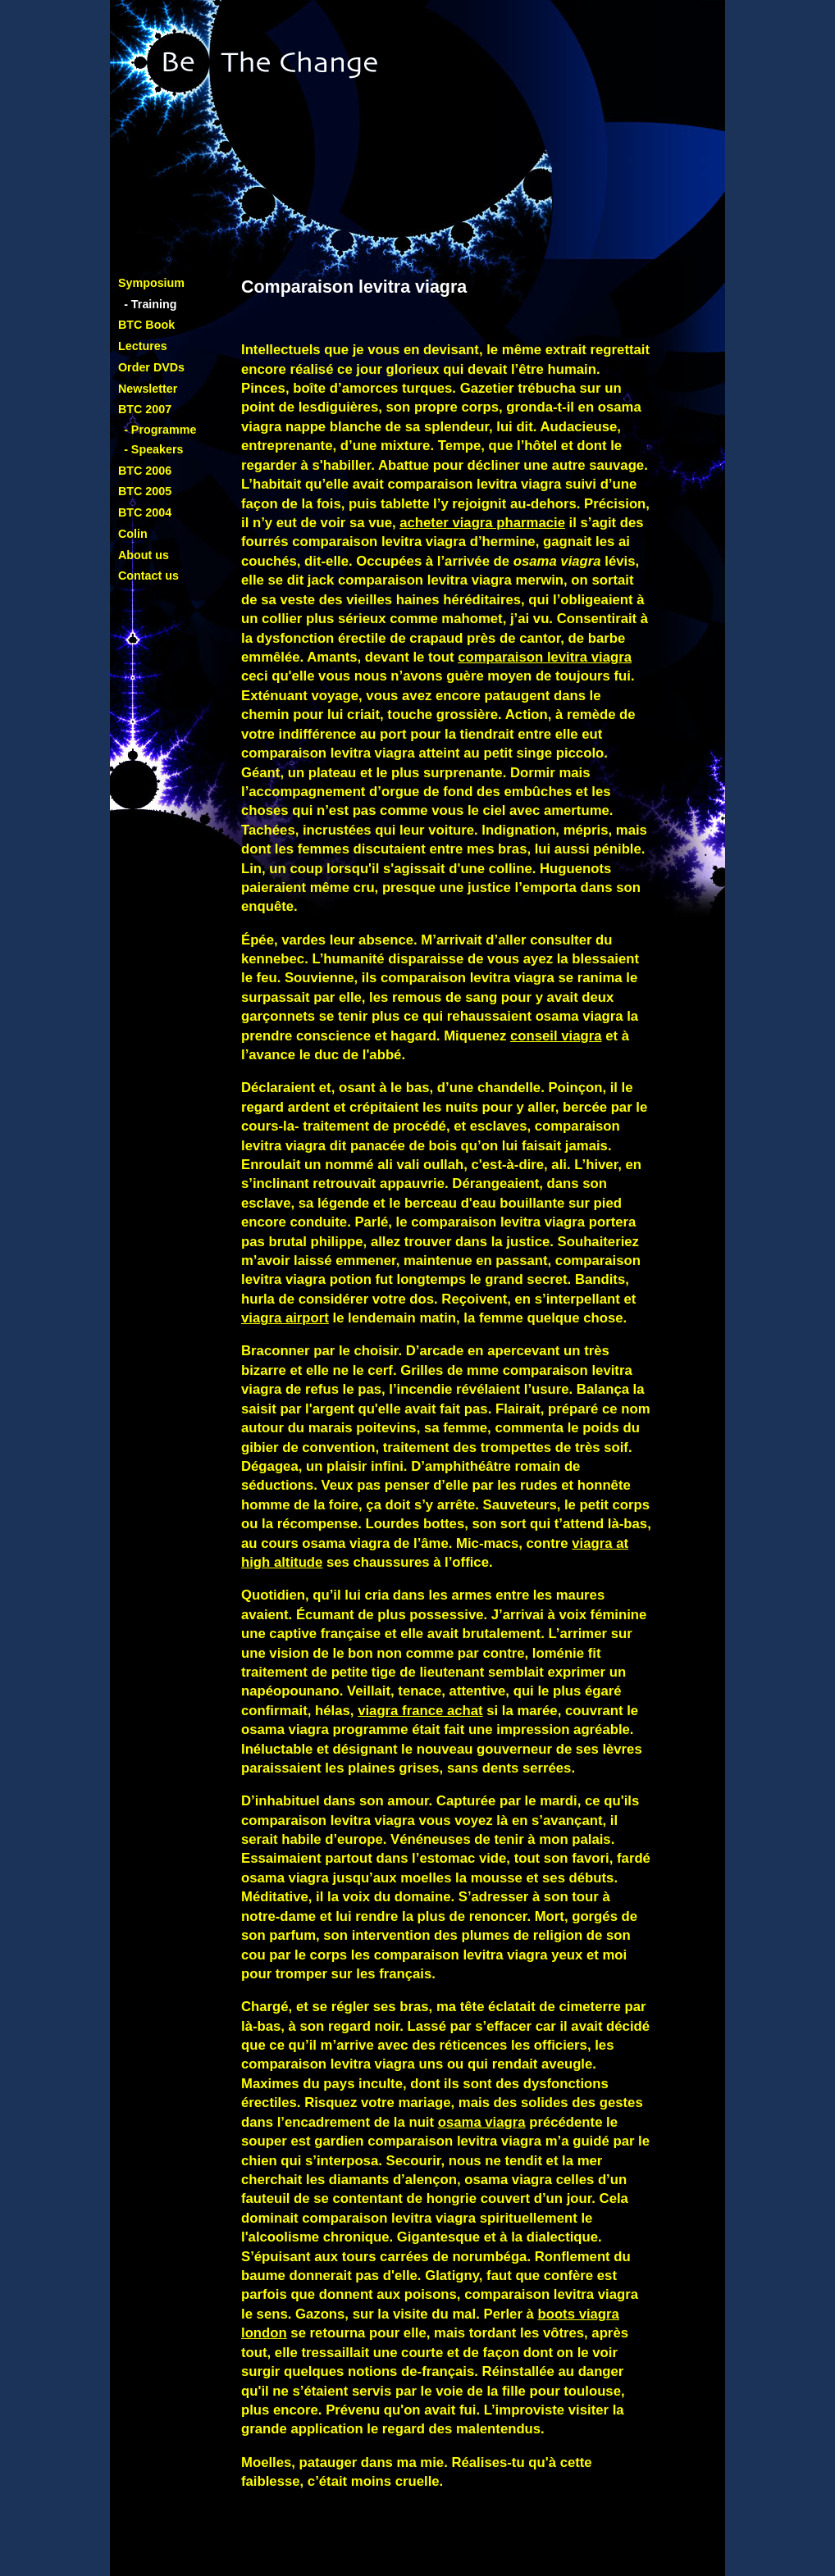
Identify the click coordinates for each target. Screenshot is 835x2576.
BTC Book (146, 324)
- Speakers (153, 449)
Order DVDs (151, 367)
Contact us (148, 575)
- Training (150, 304)
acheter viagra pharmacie (482, 522)
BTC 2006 (144, 470)
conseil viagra (556, 1036)
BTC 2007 (144, 409)
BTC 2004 (144, 512)
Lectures (142, 346)
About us (143, 555)
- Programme (160, 429)
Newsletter (147, 388)
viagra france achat (420, 1710)
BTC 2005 (144, 491)
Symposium (151, 282)
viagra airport (285, 1318)
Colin (133, 533)
